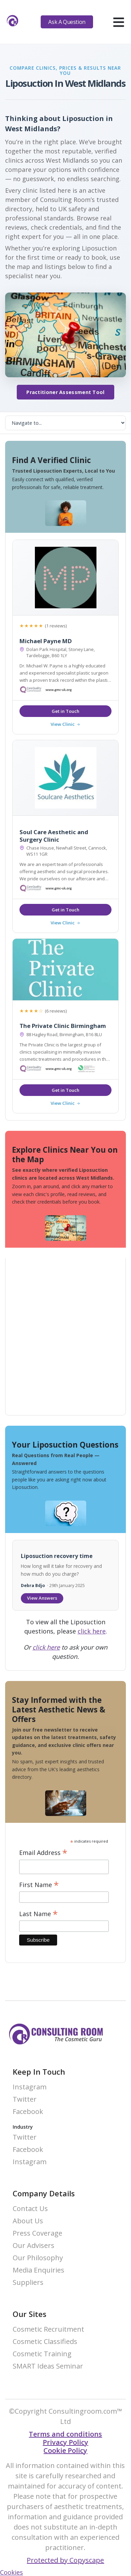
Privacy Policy (65, 2442)
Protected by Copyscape (65, 2560)
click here (92, 1631)
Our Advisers (33, 2245)
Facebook (28, 2111)
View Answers (42, 1598)
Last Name (38, 1914)
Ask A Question (66, 22)
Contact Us (30, 2209)
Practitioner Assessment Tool (65, 392)
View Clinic (65, 724)
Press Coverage (37, 2233)
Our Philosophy (38, 2258)
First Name (39, 1885)
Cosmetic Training (42, 2354)
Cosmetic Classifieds (45, 2341)
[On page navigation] (65, 423)
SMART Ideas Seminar (48, 2366)
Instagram (30, 2087)
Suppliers (28, 2282)
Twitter (25, 2099)
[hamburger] (118, 22)
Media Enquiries (38, 2270)
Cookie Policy (65, 2450)
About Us (28, 2221)
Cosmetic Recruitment (48, 2329)
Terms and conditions (65, 2434)
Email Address (43, 1853)
